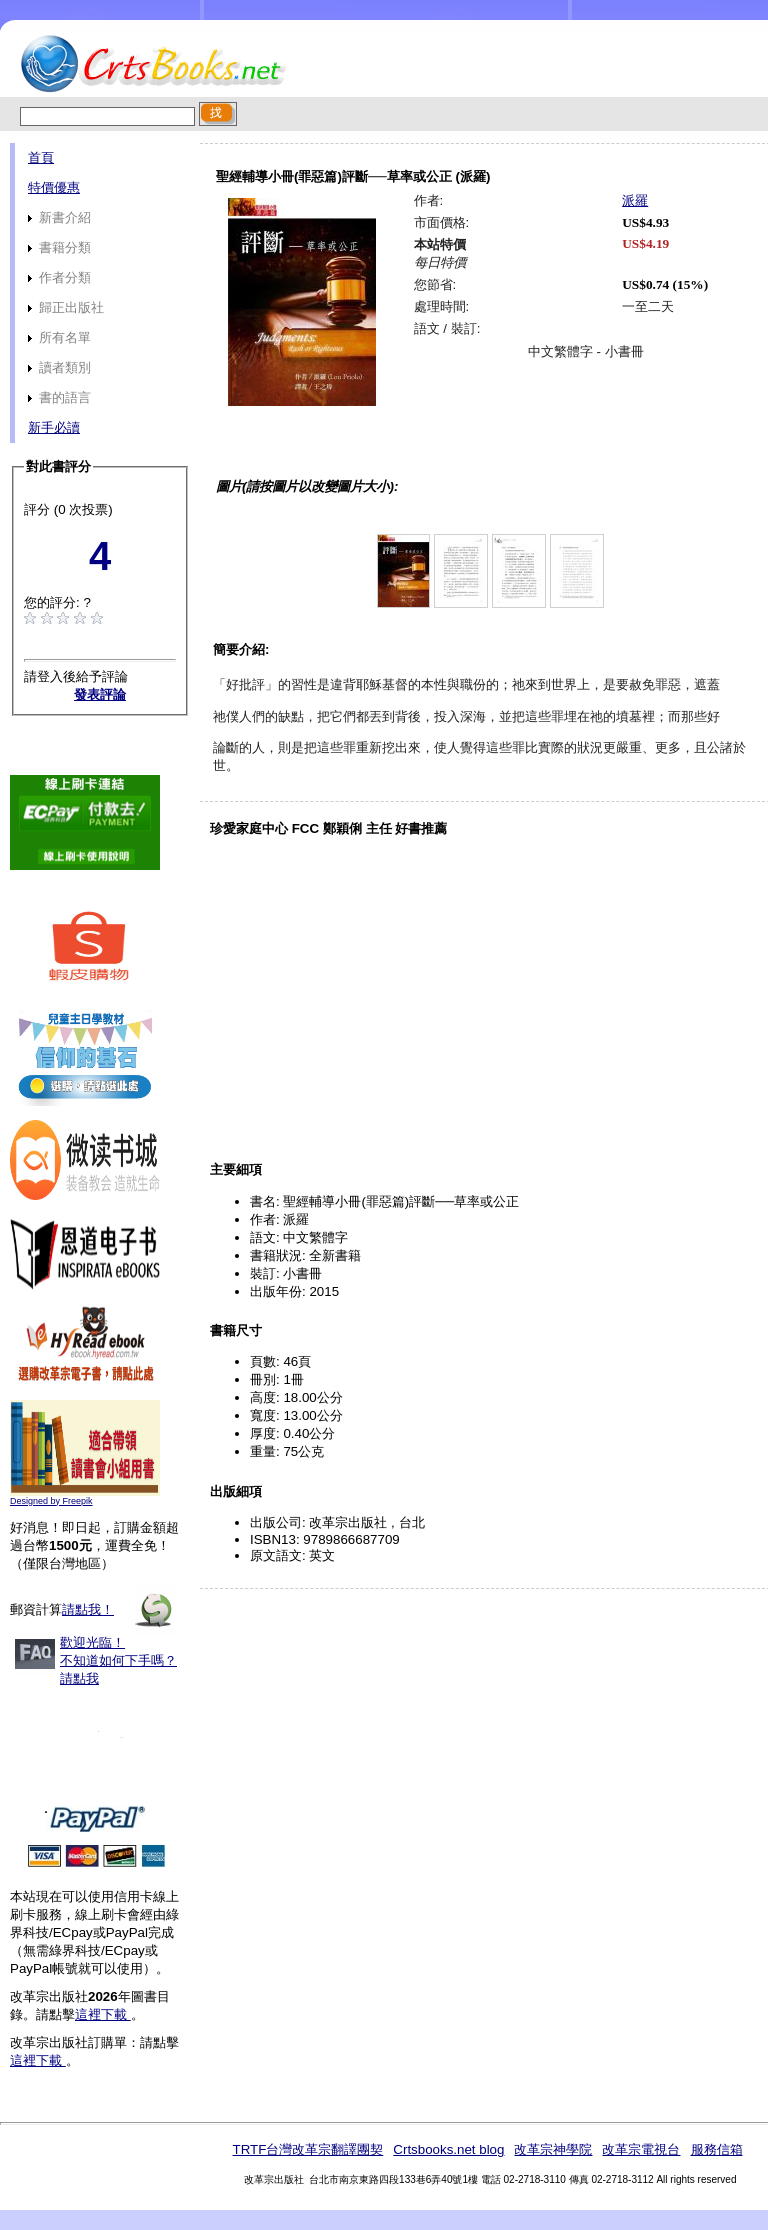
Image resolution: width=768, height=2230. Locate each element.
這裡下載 (103, 2014)
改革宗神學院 (553, 2149)
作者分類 (59, 277)
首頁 (41, 157)
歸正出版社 (66, 307)
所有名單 (59, 337)
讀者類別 (59, 367)
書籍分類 (59, 247)
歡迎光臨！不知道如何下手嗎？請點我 (118, 1660)
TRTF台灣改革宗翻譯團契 (307, 2149)
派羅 (635, 200)
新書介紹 (59, 217)
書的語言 (59, 397)
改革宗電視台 (641, 2149)
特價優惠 (54, 187)
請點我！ (88, 1609)
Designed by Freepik (51, 1501)
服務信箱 (717, 2149)
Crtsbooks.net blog (448, 2149)
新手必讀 (54, 427)
